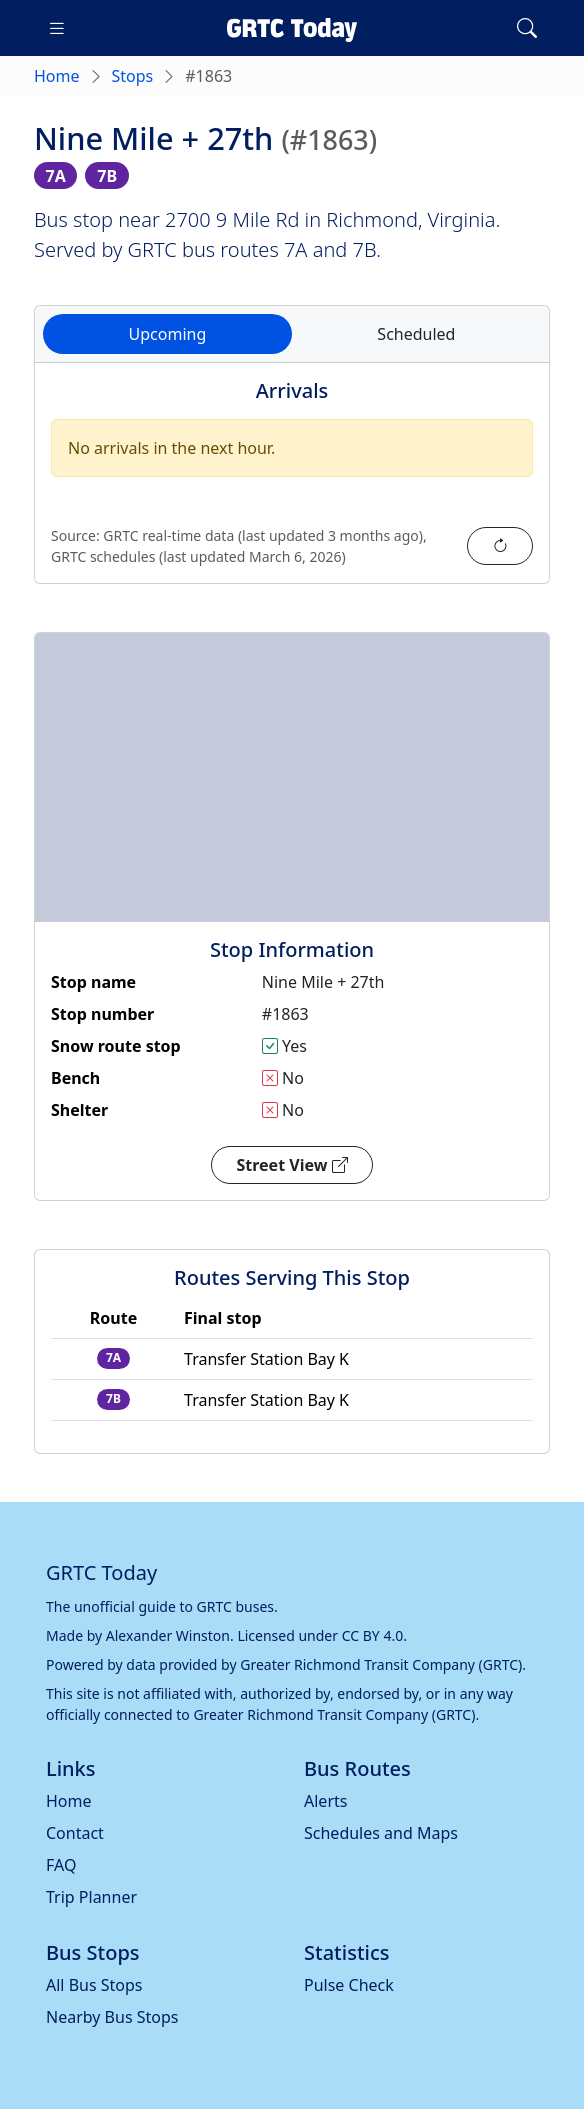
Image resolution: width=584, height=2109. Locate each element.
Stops (133, 76)
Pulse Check (349, 1985)
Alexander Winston (168, 1635)
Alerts (325, 1801)
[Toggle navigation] (57, 28)
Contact (75, 1833)
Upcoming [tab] (168, 334)
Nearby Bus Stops (112, 2017)
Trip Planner (91, 1897)
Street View (291, 1165)
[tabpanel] (292, 485)
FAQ (61, 1865)
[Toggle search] (527, 28)
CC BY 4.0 (373, 1635)
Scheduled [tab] (416, 334)
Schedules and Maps (381, 1833)
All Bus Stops (94, 1985)
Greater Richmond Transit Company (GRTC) (381, 1664)
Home (57, 76)
